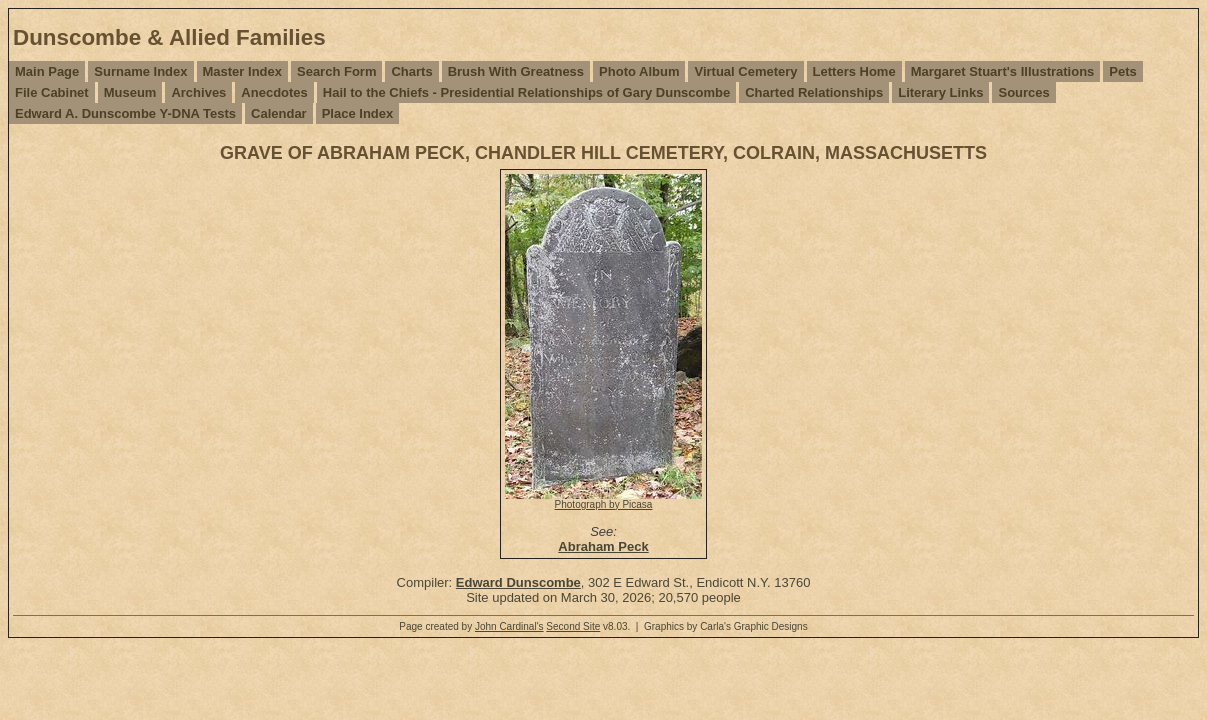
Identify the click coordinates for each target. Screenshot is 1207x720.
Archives (198, 92)
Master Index (242, 71)
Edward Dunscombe (518, 582)
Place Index (358, 113)
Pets (1122, 71)
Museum (130, 92)
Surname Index (140, 71)
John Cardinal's (509, 626)
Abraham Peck (603, 546)
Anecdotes (274, 92)
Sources (1023, 92)
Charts (411, 71)
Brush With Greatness (516, 71)
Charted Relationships (814, 92)
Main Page (47, 71)
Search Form (336, 71)
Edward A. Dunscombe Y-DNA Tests (125, 113)
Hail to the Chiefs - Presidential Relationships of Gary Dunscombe (526, 92)
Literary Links (940, 92)
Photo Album (639, 71)
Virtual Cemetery (745, 71)
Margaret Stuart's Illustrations (1003, 71)
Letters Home (854, 71)
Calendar (279, 113)
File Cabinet (52, 92)
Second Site (573, 626)
